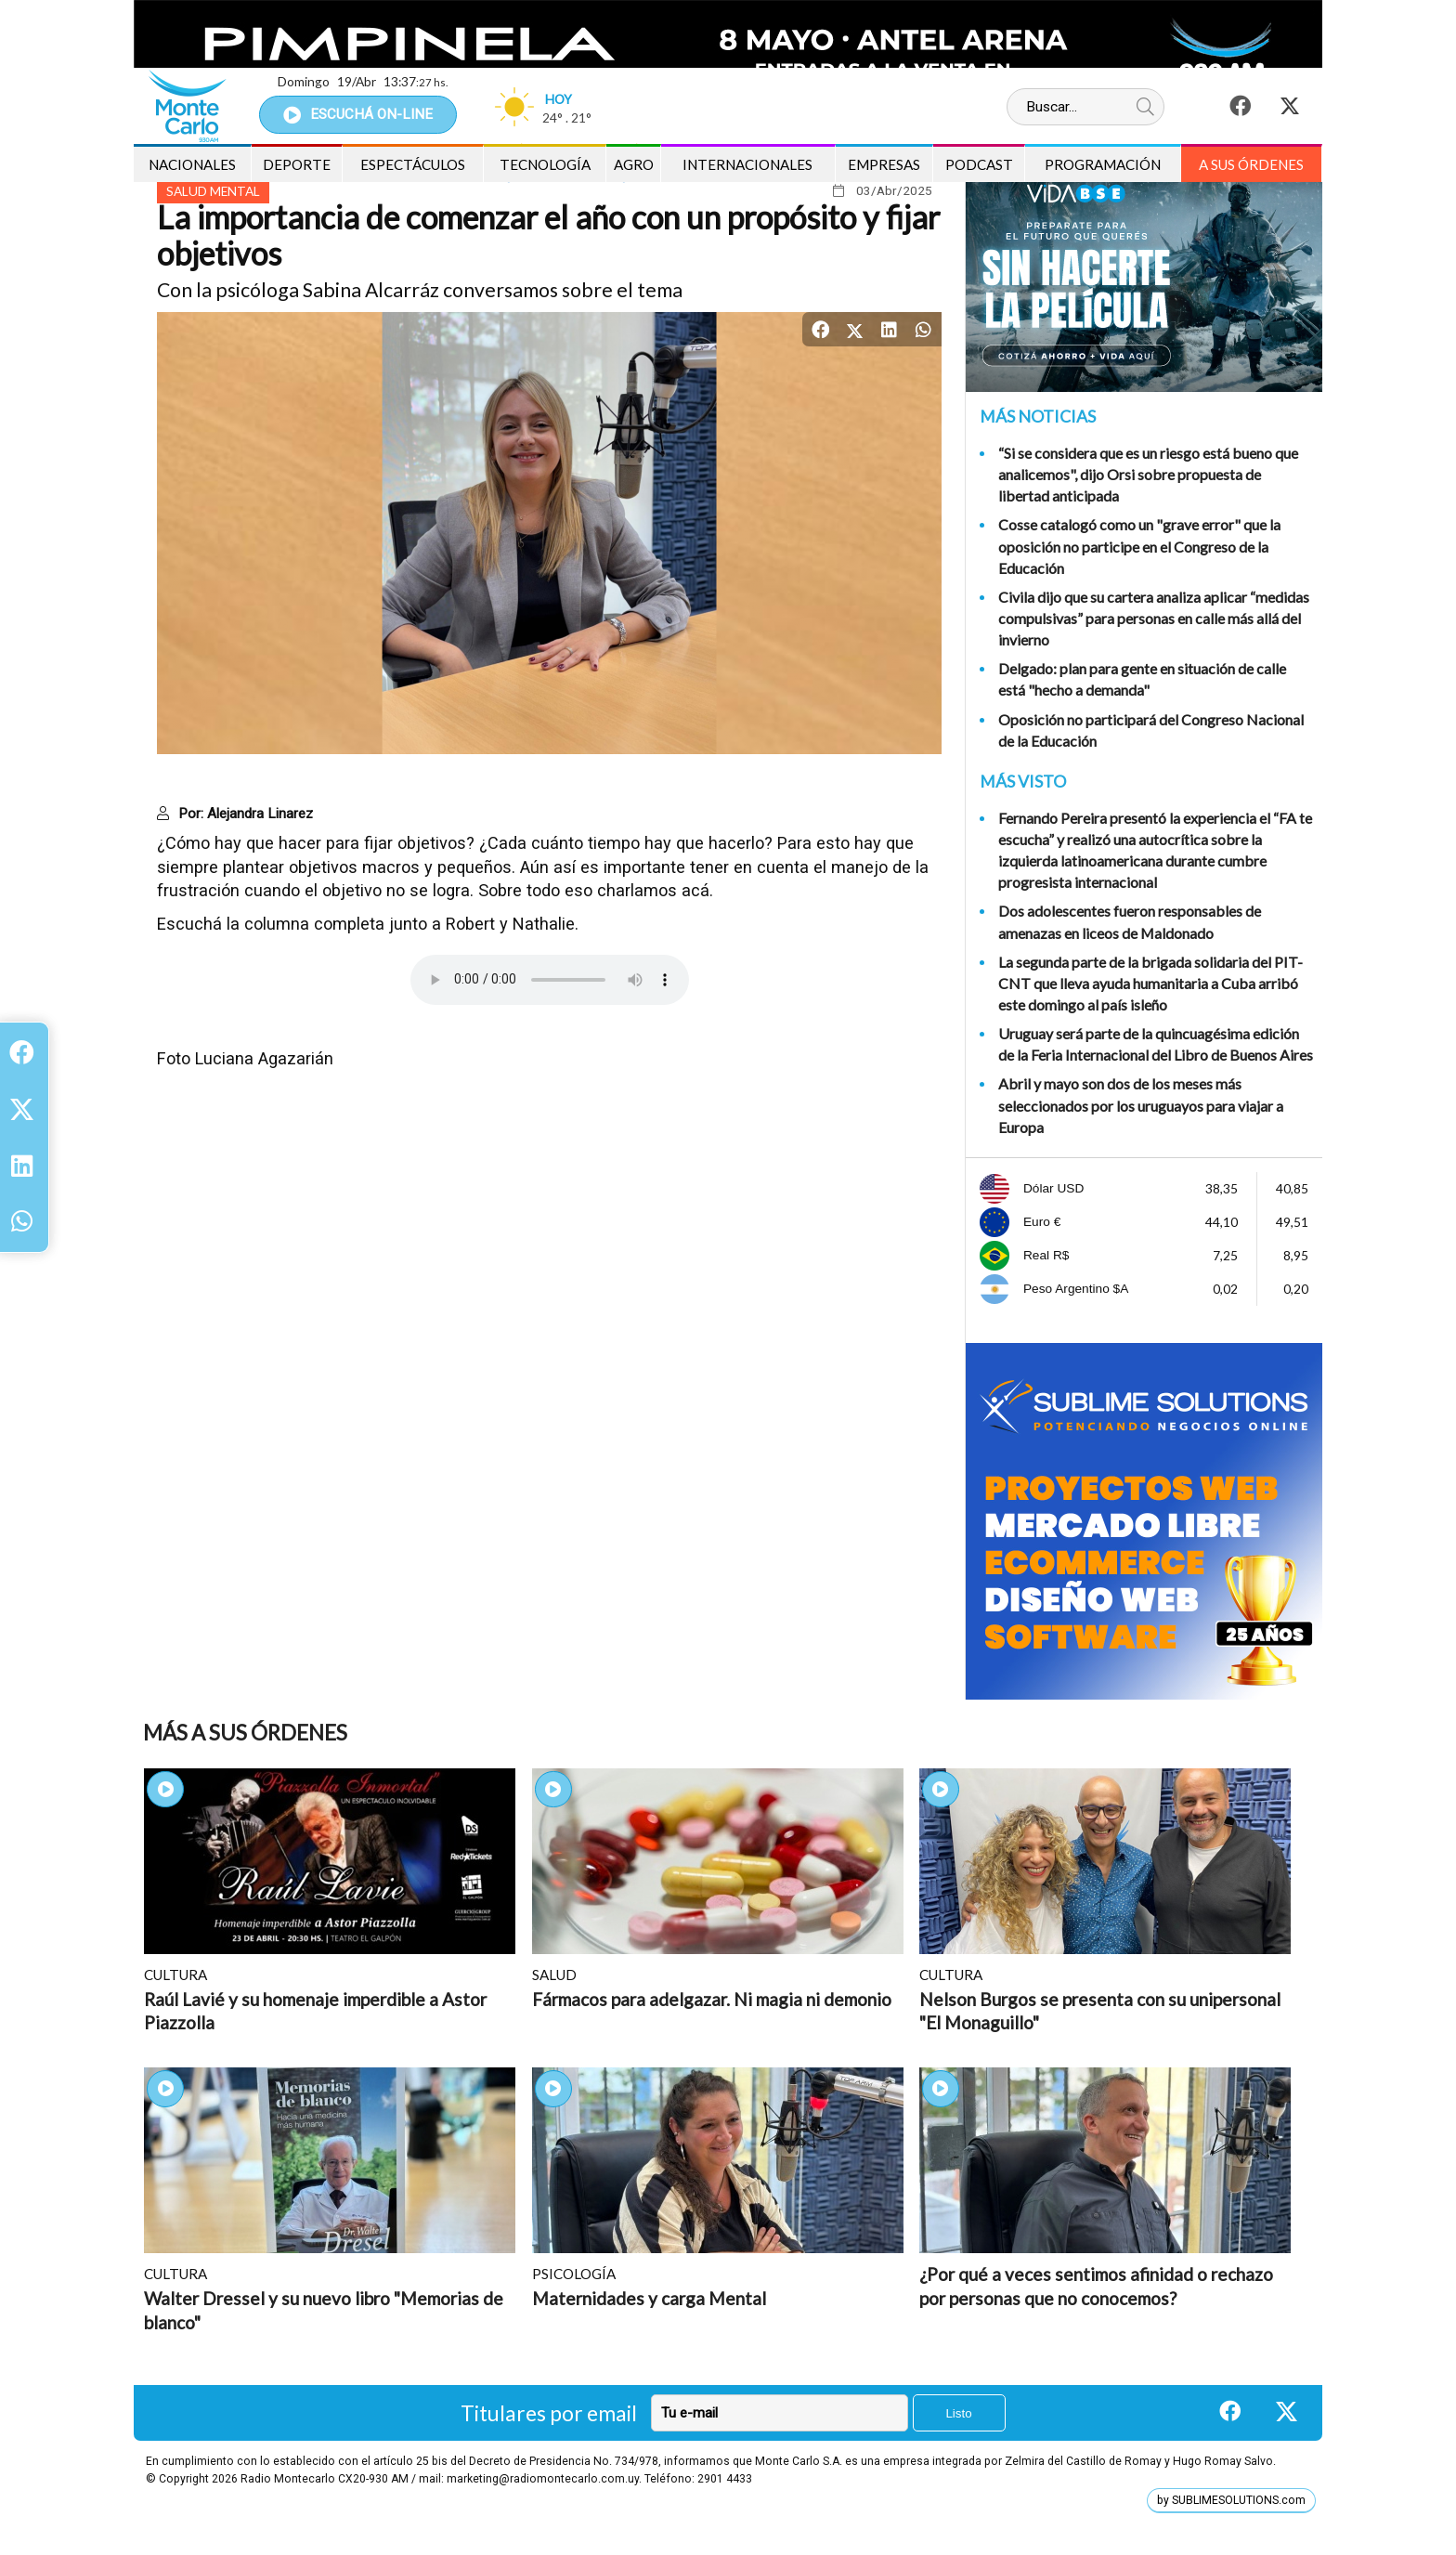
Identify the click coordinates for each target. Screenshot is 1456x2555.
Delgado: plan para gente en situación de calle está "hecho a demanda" (1142, 678)
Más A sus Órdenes (245, 1732)
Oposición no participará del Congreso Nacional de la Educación (1151, 730)
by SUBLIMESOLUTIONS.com (1231, 2500)
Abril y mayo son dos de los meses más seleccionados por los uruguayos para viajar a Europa (1140, 1105)
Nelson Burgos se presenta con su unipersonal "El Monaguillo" (1099, 2011)
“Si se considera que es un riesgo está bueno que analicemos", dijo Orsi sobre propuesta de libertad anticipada (1148, 474)
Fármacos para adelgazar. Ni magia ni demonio (711, 1999)
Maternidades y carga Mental (649, 2298)
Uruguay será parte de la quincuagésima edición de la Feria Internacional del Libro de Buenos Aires (1155, 1043)
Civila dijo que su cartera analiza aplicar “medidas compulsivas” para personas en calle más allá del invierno (1153, 618)
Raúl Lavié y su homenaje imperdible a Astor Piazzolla (315, 2011)
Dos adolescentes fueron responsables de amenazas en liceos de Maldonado (1129, 921)
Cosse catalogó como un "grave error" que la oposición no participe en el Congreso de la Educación (1139, 545)
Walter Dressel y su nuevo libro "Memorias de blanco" (323, 2310)
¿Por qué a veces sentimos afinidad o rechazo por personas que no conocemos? (1096, 2286)
